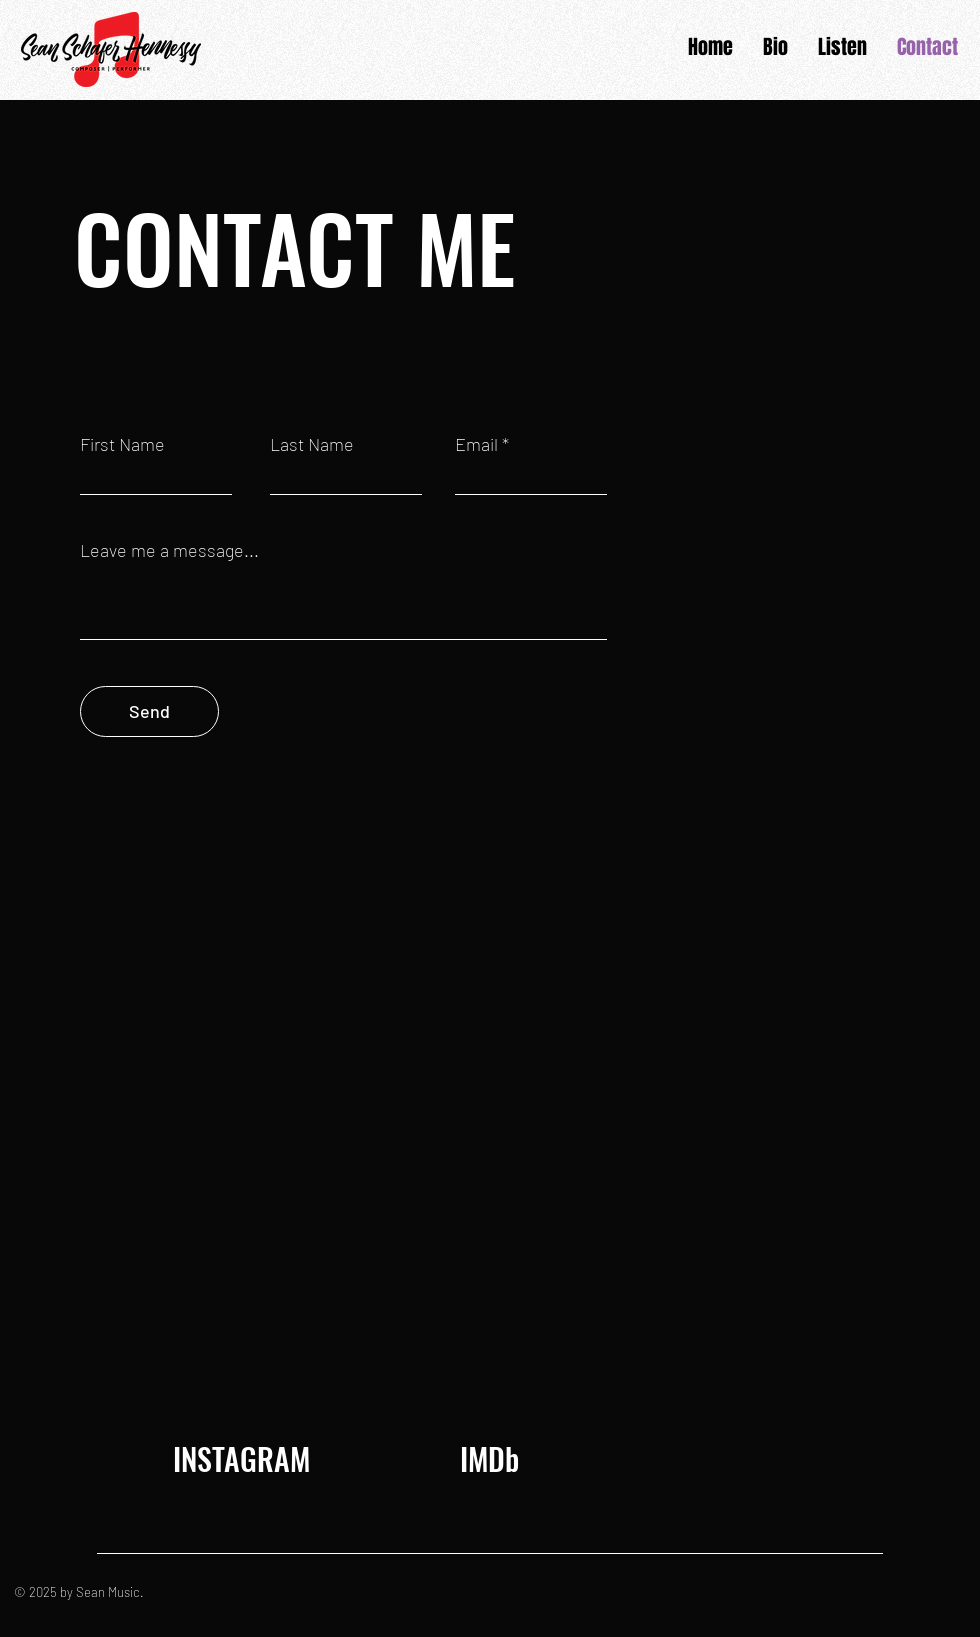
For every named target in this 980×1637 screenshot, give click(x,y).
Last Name (312, 444)
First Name (122, 444)
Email (476, 444)
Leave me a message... (169, 550)
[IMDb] (489, 1459)
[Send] (149, 711)
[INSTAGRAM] (241, 1459)
